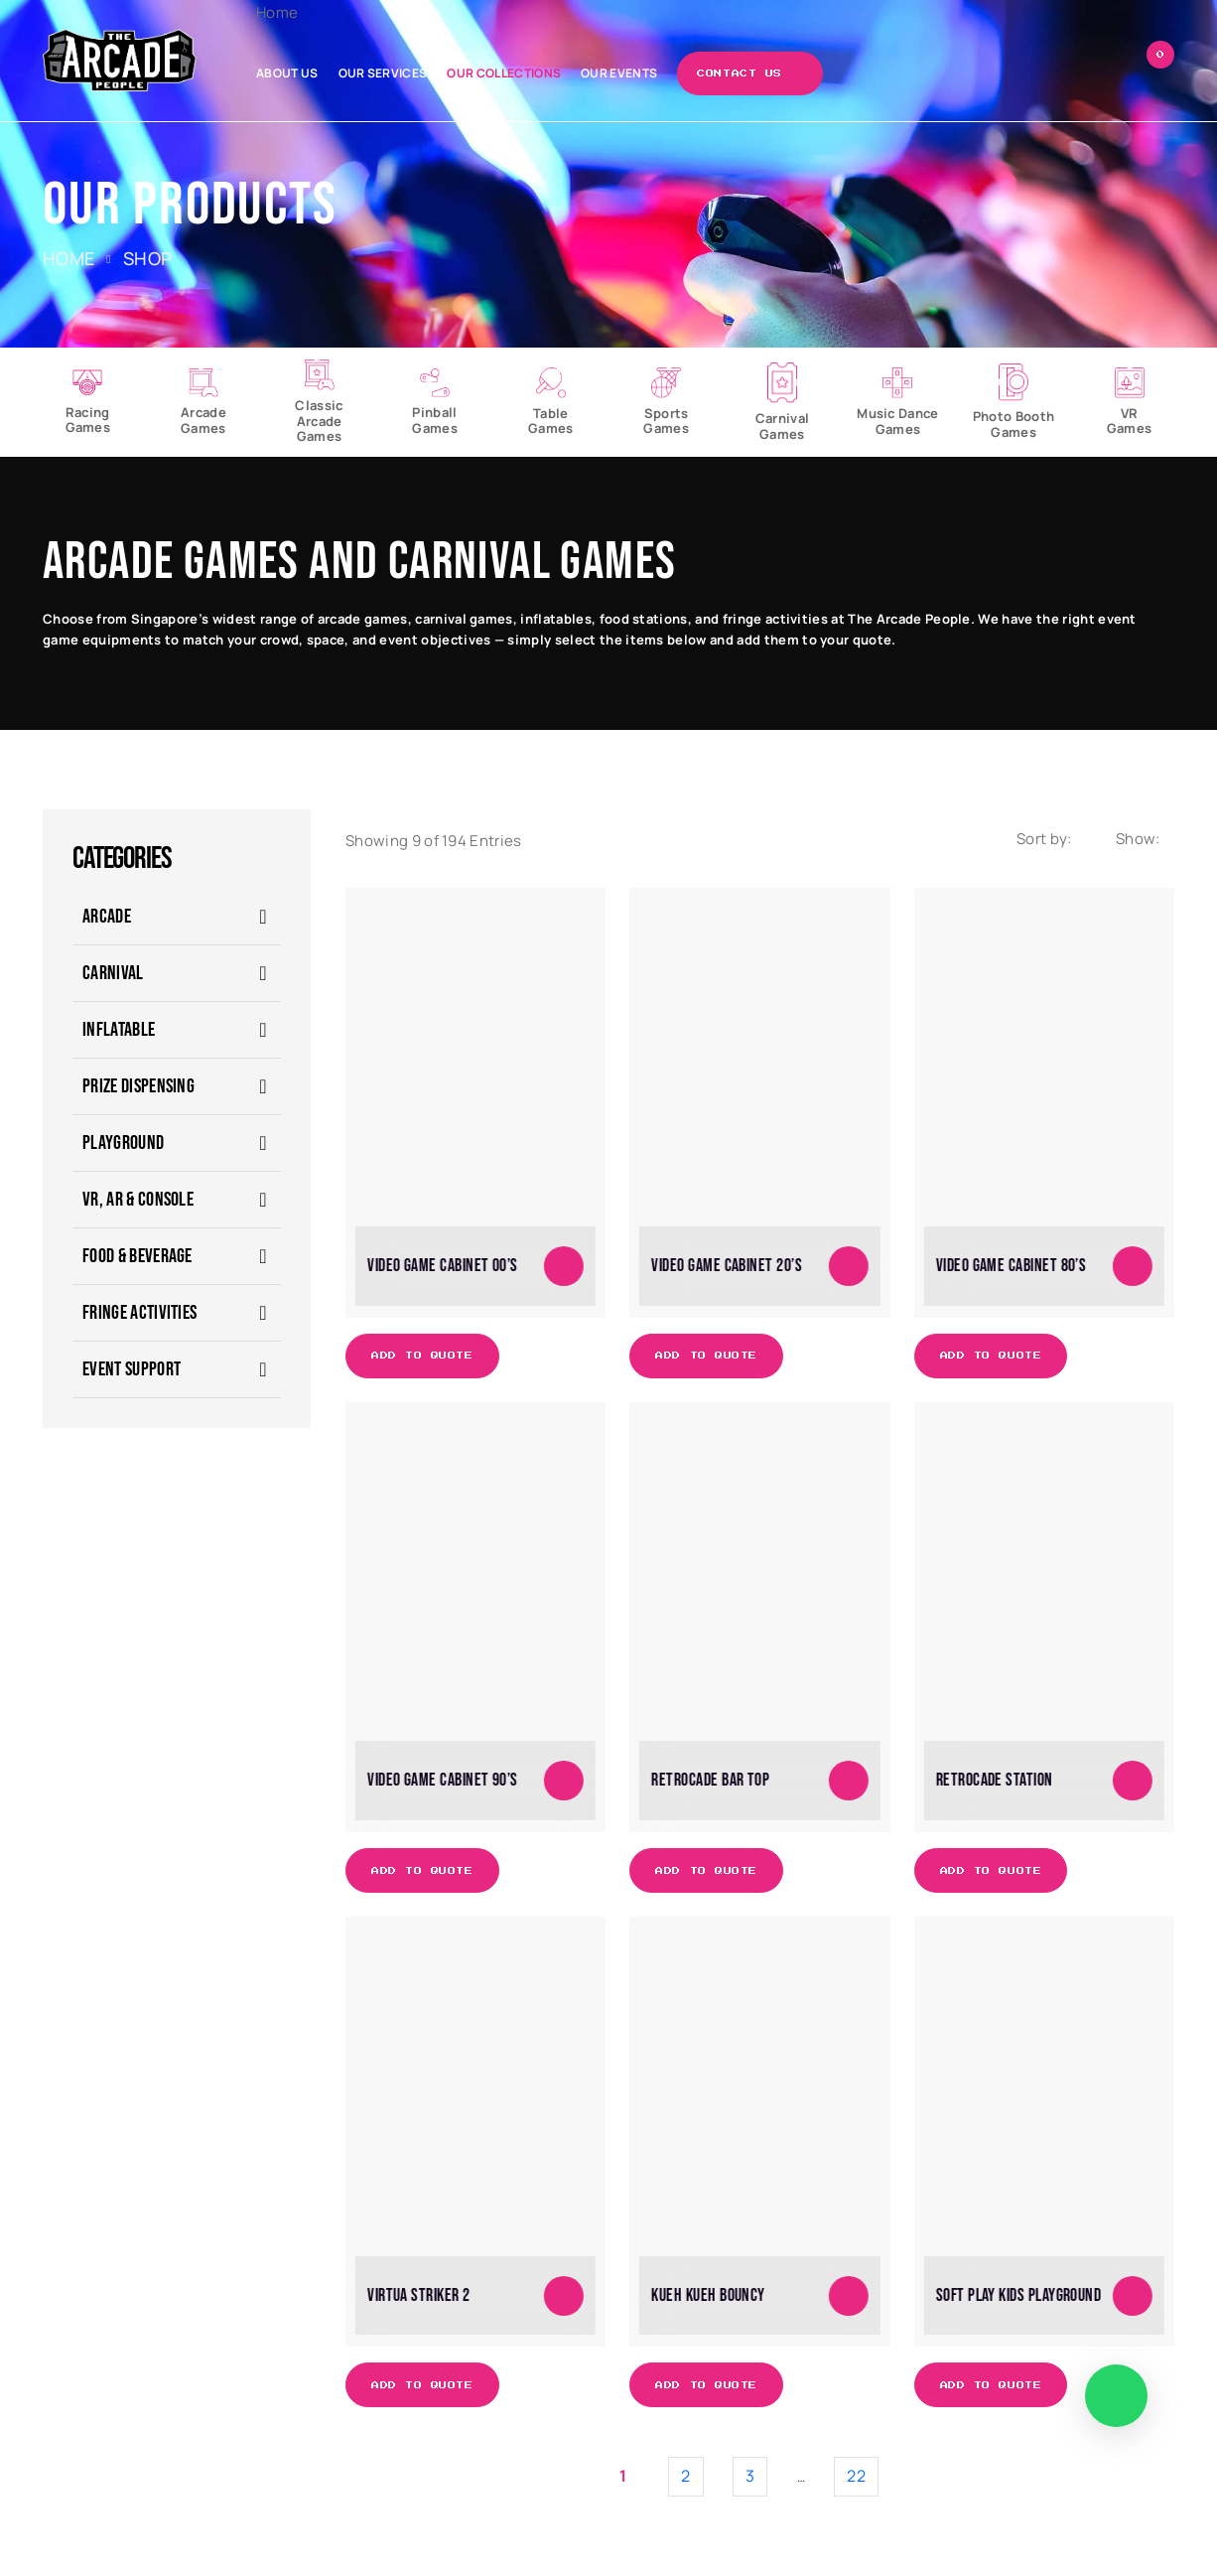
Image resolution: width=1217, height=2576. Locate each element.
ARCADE (106, 917)
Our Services (383, 73)
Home (277, 12)
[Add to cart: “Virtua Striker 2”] (564, 2295)
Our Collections (504, 73)
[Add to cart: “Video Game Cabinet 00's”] (564, 1266)
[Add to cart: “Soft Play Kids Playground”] (1132, 2295)
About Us (287, 73)
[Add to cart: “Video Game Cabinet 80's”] (1132, 1266)
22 (856, 2476)
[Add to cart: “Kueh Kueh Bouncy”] (849, 2295)
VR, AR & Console (138, 1200)
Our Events (619, 73)
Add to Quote (422, 1356)
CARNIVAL (113, 973)
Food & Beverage (137, 1256)
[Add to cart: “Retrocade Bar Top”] (849, 1780)
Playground (123, 1143)
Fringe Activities (139, 1313)
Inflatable (118, 1030)
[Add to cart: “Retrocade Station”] (1132, 1780)
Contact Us (739, 73)
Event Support (131, 1369)
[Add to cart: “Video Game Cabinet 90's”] (564, 1780)
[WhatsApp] (1116, 2395)
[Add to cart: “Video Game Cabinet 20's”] (849, 1266)
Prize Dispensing (138, 1086)
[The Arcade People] (120, 60)
